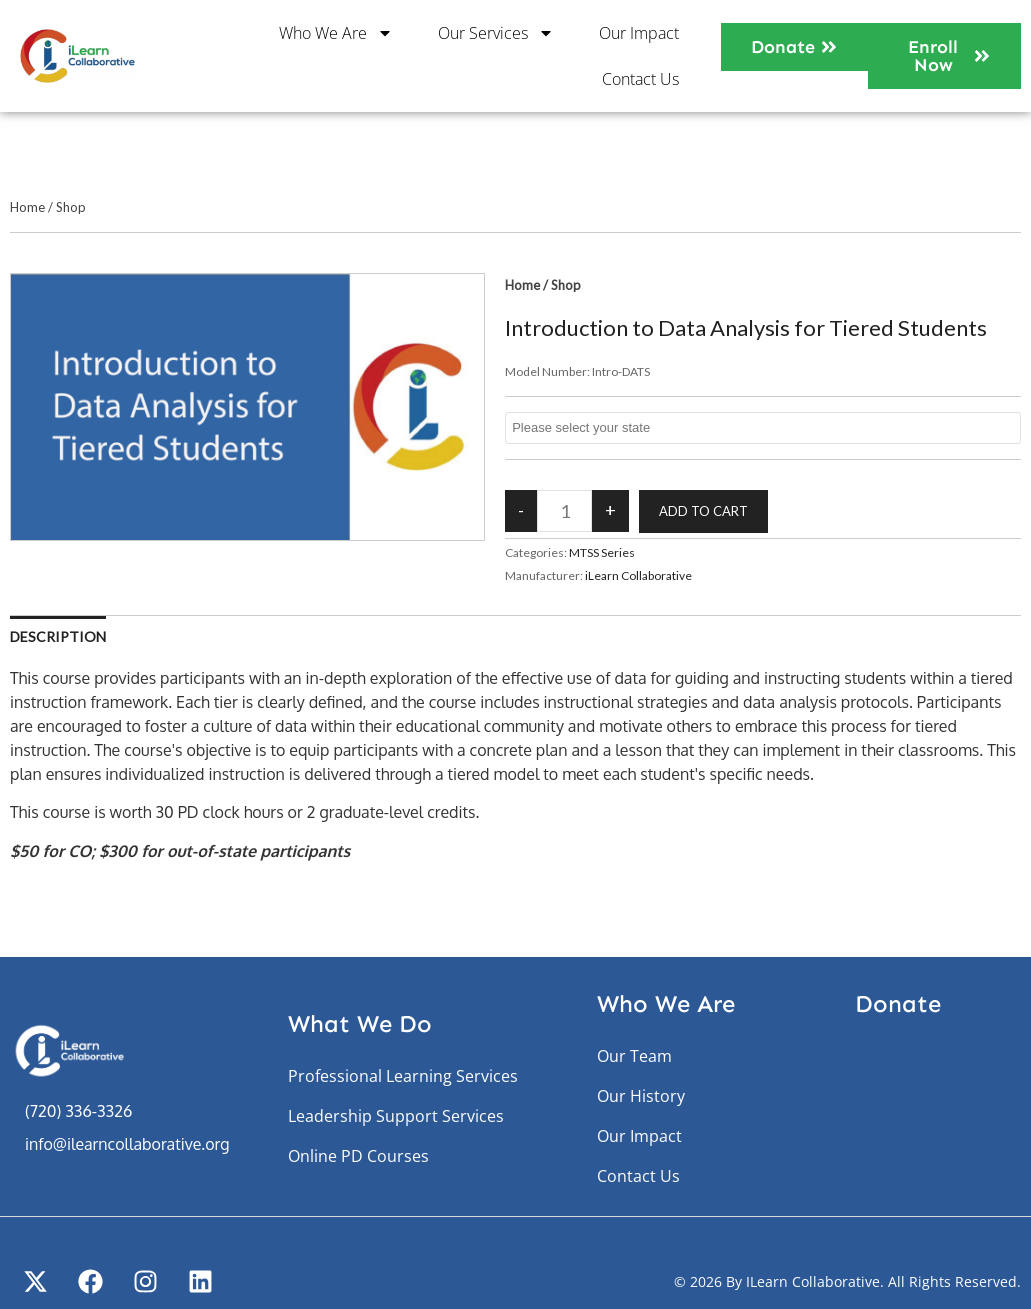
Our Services (496, 33)
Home (27, 207)
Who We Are (336, 33)
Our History (641, 1096)
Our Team (634, 1056)
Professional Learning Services (403, 1076)
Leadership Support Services (396, 1116)
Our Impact (639, 33)
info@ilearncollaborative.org (127, 1144)
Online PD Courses (358, 1156)
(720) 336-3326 (78, 1111)
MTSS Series (602, 552)
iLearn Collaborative (638, 575)
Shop (71, 207)
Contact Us (640, 79)
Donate (898, 1003)
